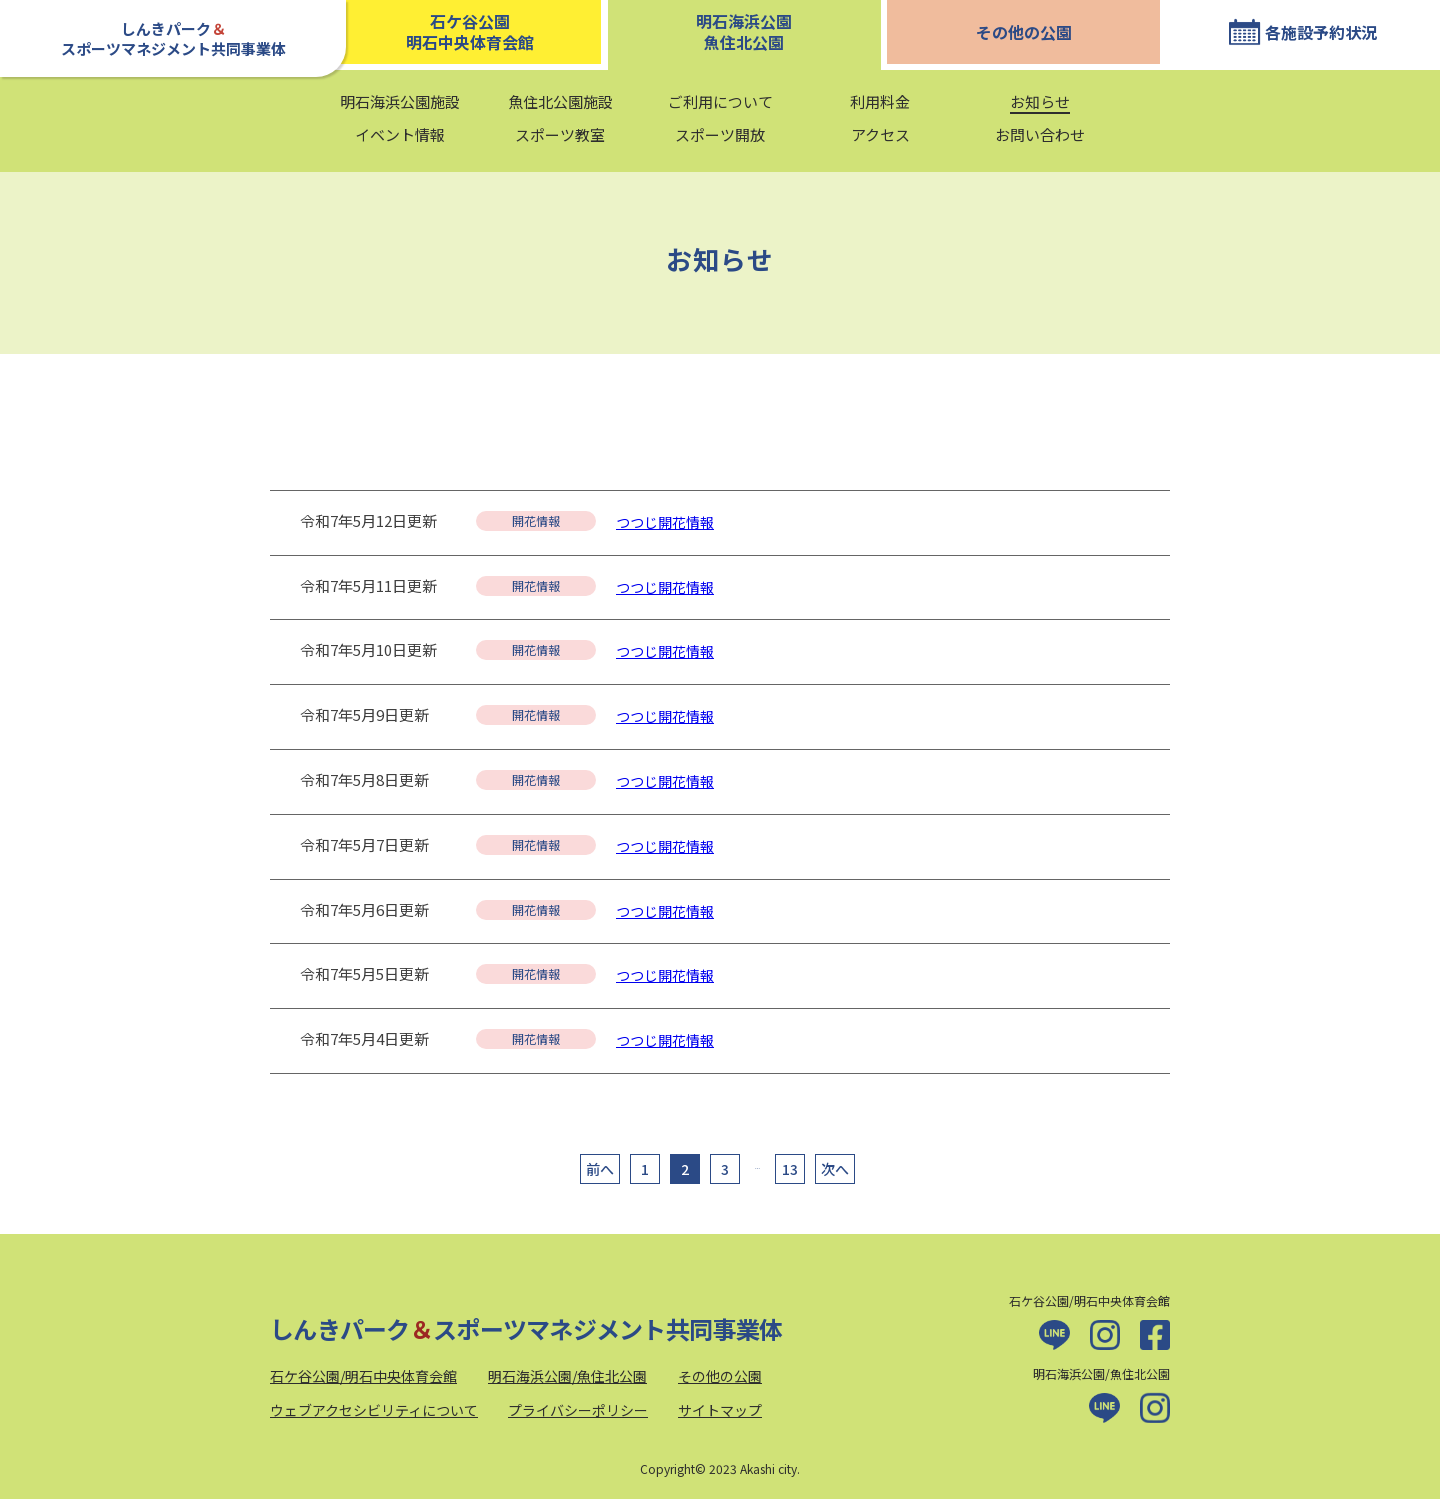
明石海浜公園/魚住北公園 (567, 1376)
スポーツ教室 (560, 134)
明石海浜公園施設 (400, 101)
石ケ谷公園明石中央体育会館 (470, 31)
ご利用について (720, 101)
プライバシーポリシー (578, 1410)
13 (790, 1169)
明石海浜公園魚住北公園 (744, 31)
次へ (835, 1169)
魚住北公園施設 (560, 101)
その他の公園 (1024, 32)
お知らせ (1040, 101)
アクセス (880, 134)
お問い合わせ (1040, 134)
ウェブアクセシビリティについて (374, 1410)
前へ (600, 1169)
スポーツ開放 (720, 134)
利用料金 (880, 101)
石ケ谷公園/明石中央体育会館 (363, 1376)
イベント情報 (400, 134)
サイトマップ (720, 1410)
